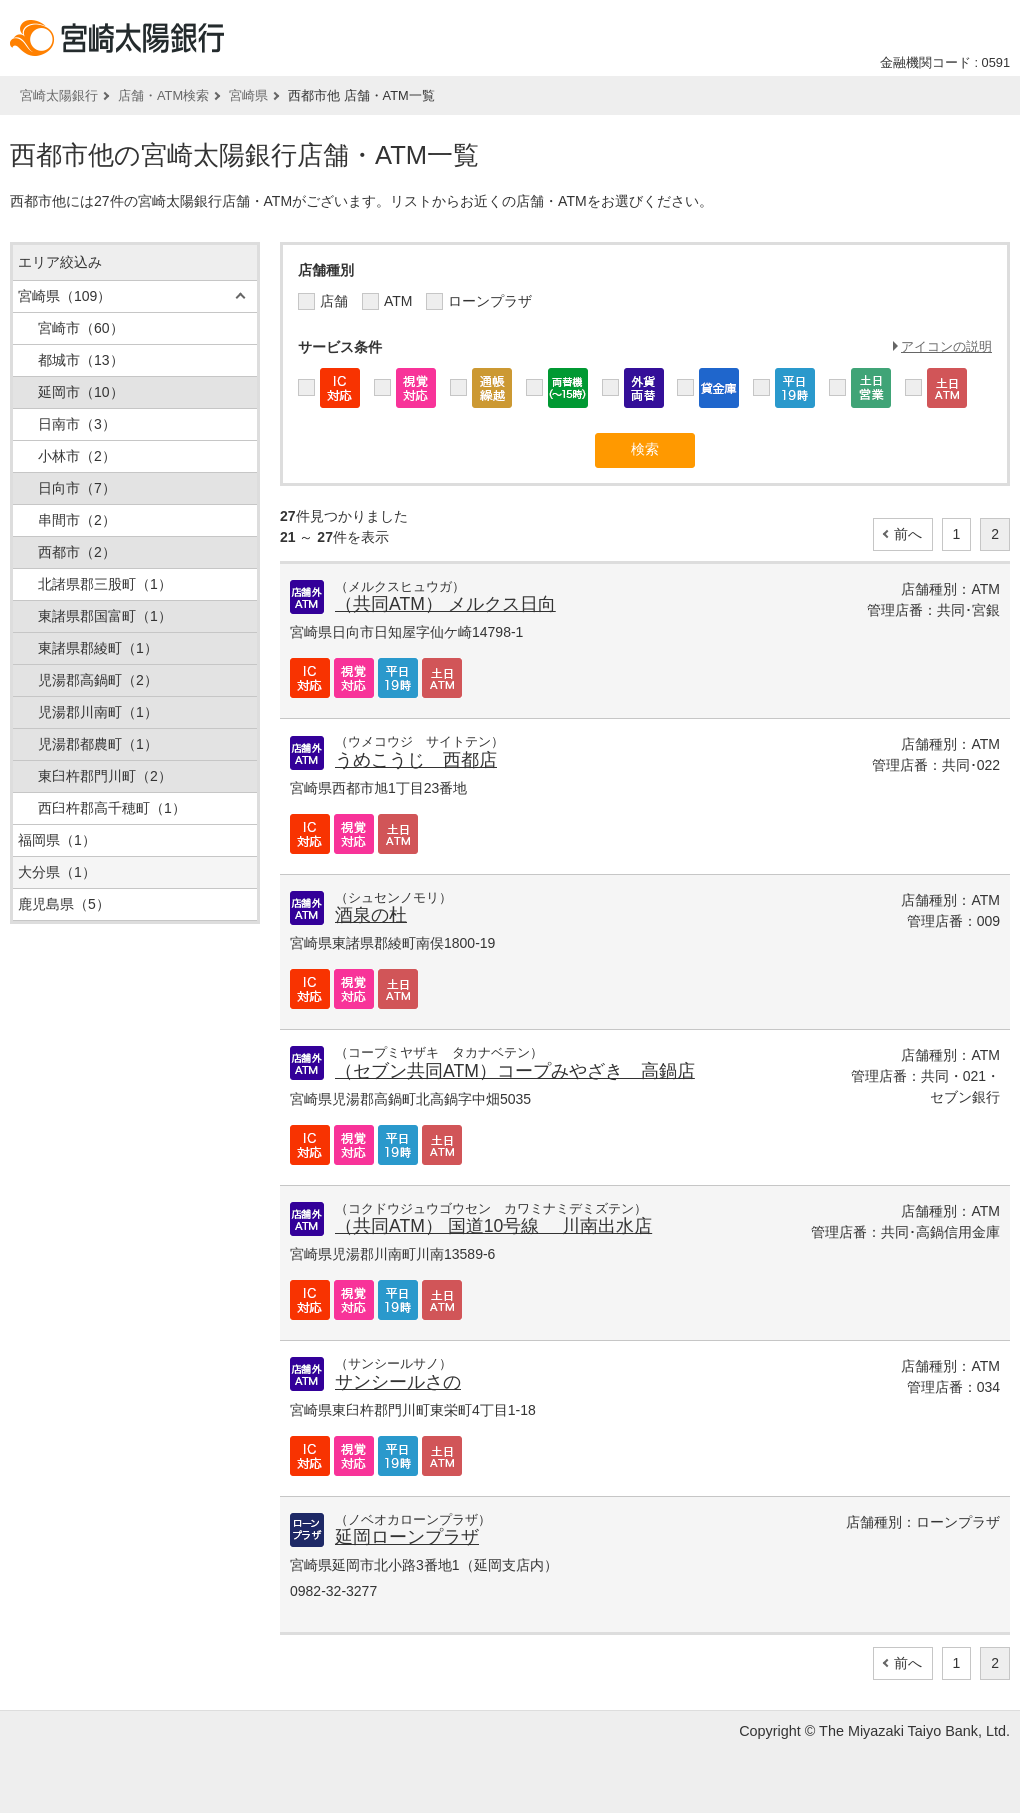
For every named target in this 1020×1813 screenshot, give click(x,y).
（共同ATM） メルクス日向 (445, 604)
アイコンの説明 (946, 346)
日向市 (77, 488)
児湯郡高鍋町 (98, 680)
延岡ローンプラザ (407, 1537)
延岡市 (81, 392)
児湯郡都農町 (98, 744)
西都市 (77, 552)
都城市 (81, 360)
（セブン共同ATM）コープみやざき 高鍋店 (515, 1071)
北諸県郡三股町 (105, 584)
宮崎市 (81, 328)
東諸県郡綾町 (98, 648)
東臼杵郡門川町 (105, 776)
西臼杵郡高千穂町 (112, 808)
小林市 (77, 456)
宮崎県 (248, 95)
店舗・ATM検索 (163, 95)
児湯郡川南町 (98, 712)
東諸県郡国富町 (105, 616)
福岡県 (57, 840)
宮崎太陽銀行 (59, 95)
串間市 (77, 520)
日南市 (77, 424)
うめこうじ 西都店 (416, 760)
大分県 (57, 872)
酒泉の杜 (371, 915)
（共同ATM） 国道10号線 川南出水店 (493, 1226)
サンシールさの (398, 1382)
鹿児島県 (64, 904)
